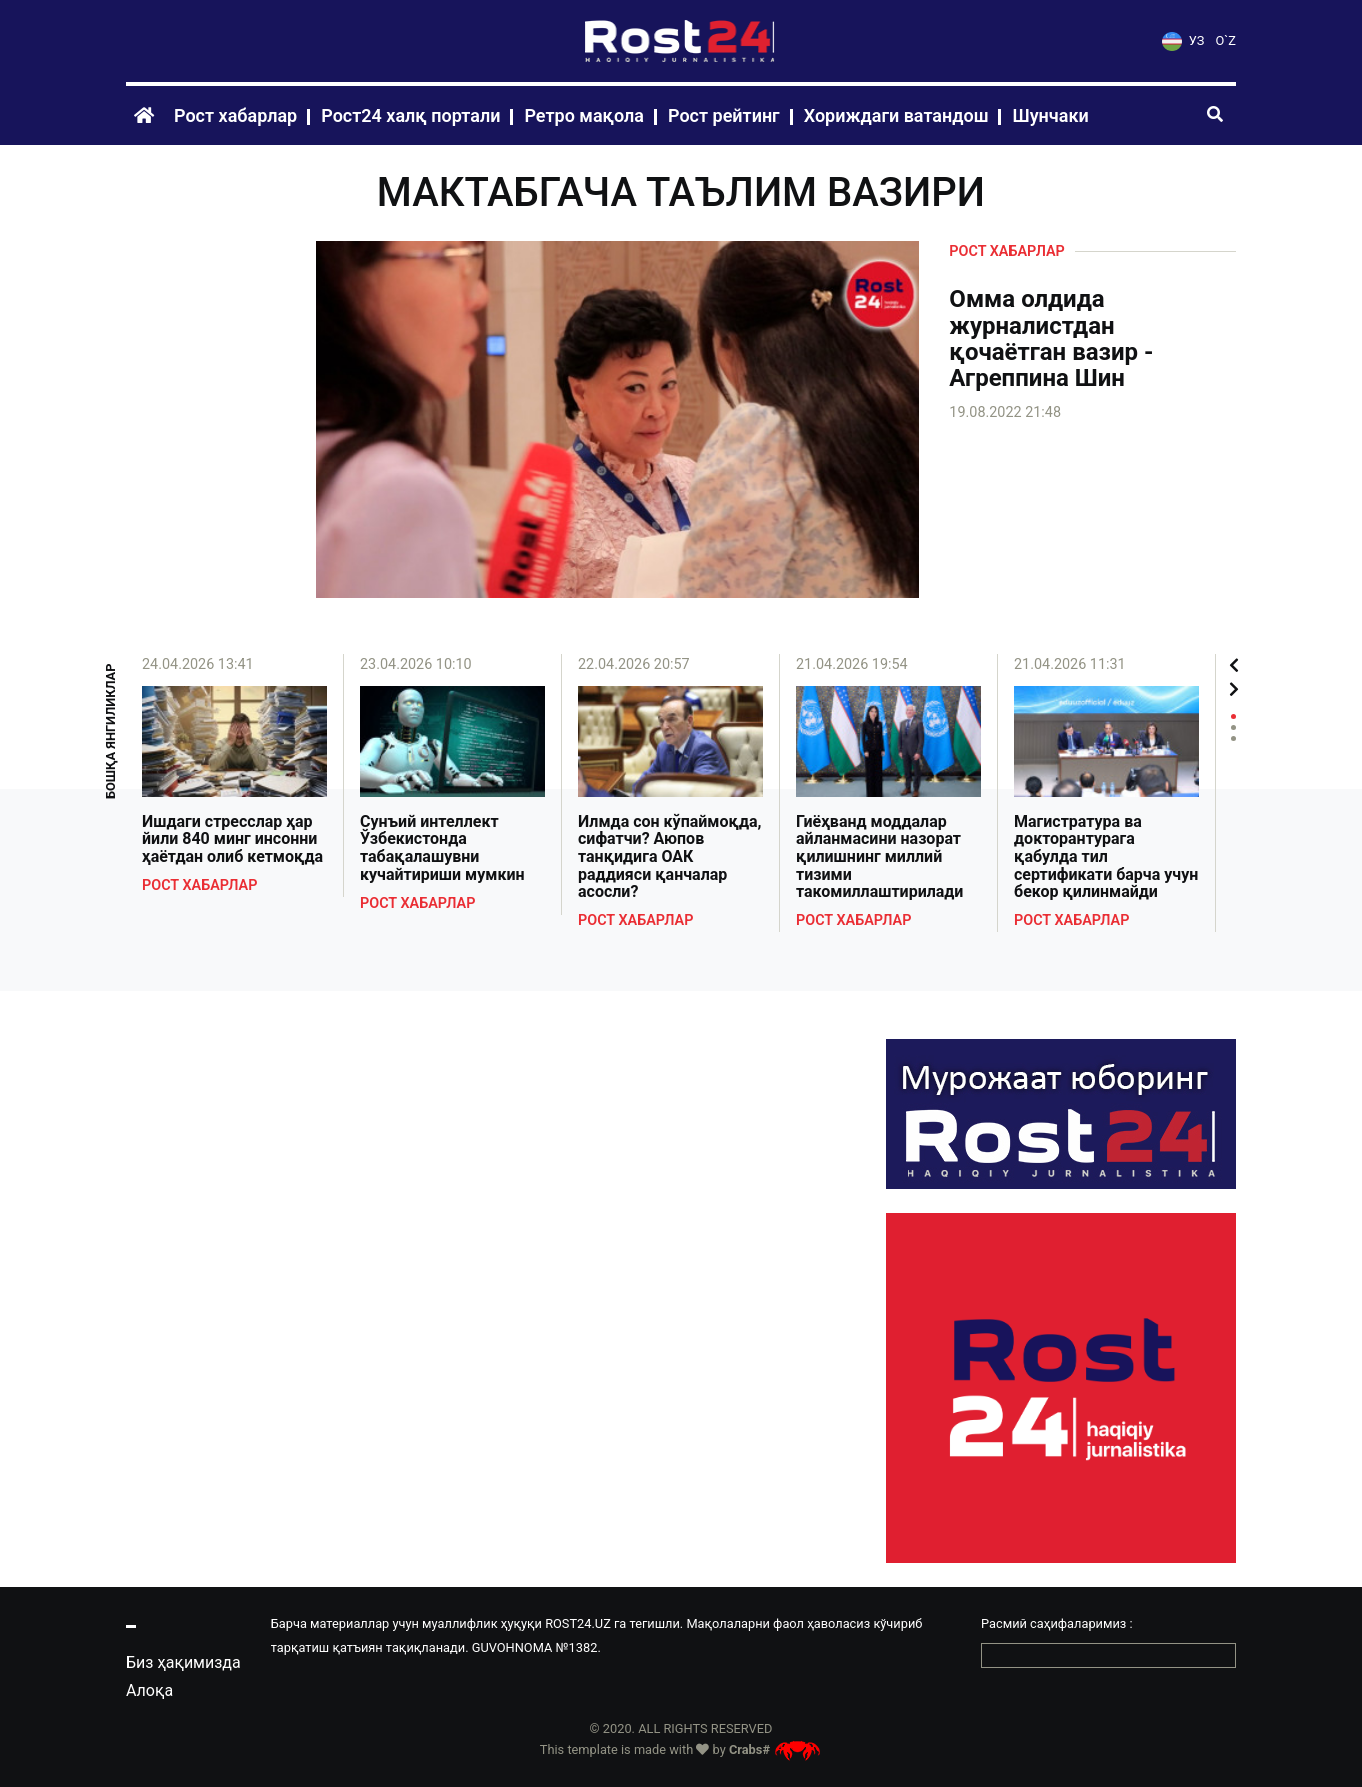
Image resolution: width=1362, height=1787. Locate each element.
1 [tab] (1233, 716)
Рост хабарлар (235, 115)
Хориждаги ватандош (896, 115)
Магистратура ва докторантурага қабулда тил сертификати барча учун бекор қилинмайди (1106, 857)
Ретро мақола (584, 115)
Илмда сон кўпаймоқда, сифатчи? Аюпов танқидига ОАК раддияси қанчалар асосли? (670, 857)
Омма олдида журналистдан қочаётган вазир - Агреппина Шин (1051, 339)
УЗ (1183, 40)
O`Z (1226, 40)
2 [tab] (1233, 727)
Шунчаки (1050, 115)
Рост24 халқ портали (410, 115)
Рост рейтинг (724, 115)
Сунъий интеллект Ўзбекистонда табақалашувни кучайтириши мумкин (442, 848)
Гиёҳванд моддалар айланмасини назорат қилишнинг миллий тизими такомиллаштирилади (879, 857)
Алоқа (149, 1690)
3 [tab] (1233, 738)
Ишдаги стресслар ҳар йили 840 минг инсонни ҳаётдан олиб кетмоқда (232, 839)
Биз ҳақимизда (183, 1662)
